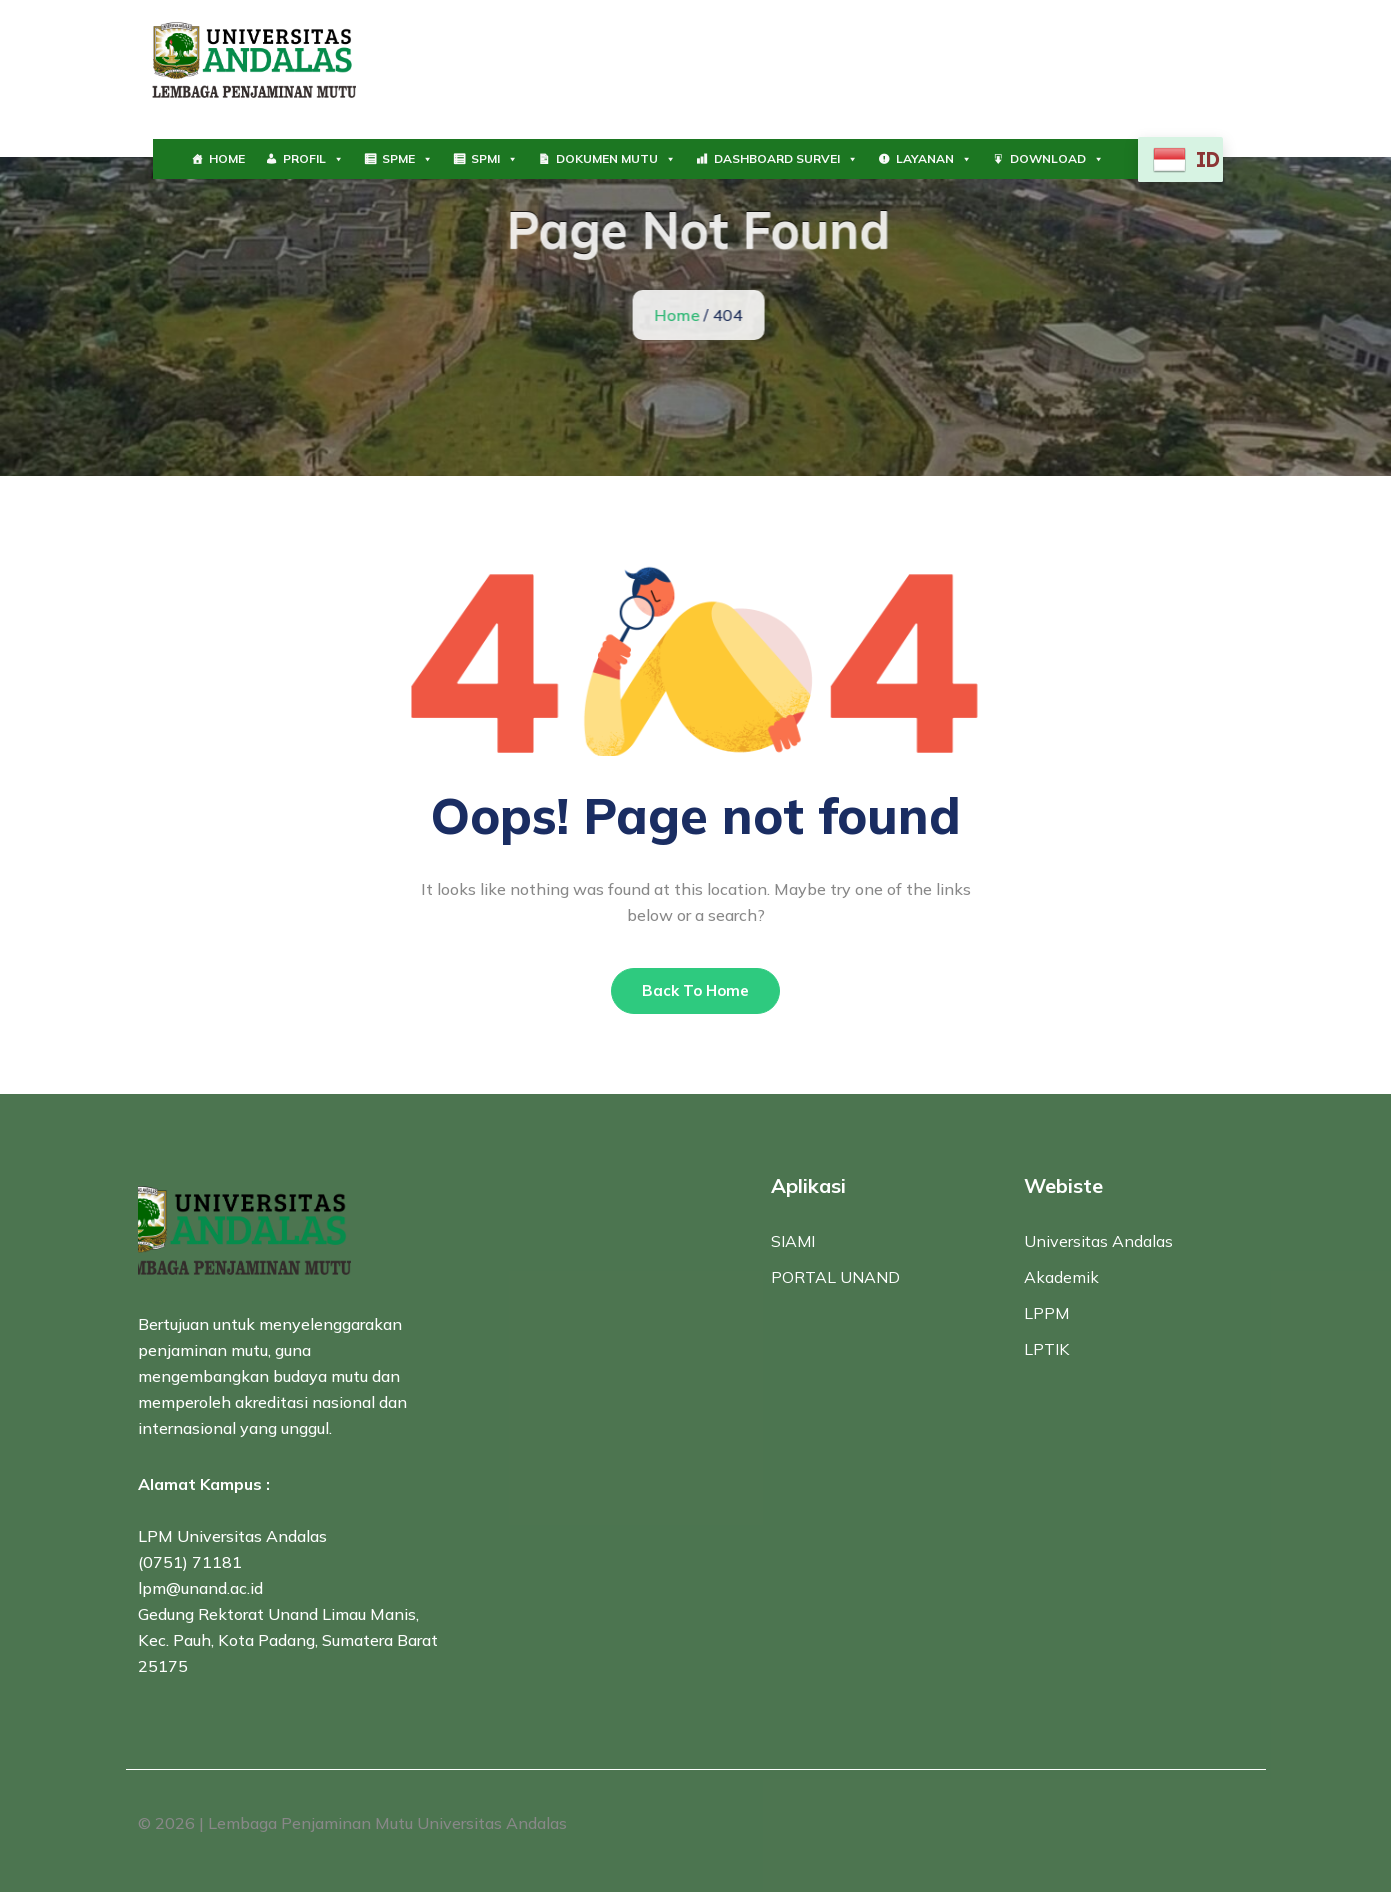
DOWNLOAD (1057, 159)
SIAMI (793, 1241)
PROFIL (313, 159)
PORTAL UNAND (835, 1277)
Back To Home (695, 990)
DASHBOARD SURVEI (786, 159)
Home (678, 315)
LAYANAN (934, 159)
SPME (407, 159)
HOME (227, 158)
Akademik (1061, 1277)
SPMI (494, 159)
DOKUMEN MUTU (616, 159)
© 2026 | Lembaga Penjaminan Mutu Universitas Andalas (352, 1823)
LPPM (1046, 1313)
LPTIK (1046, 1349)
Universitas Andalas (1098, 1241)
